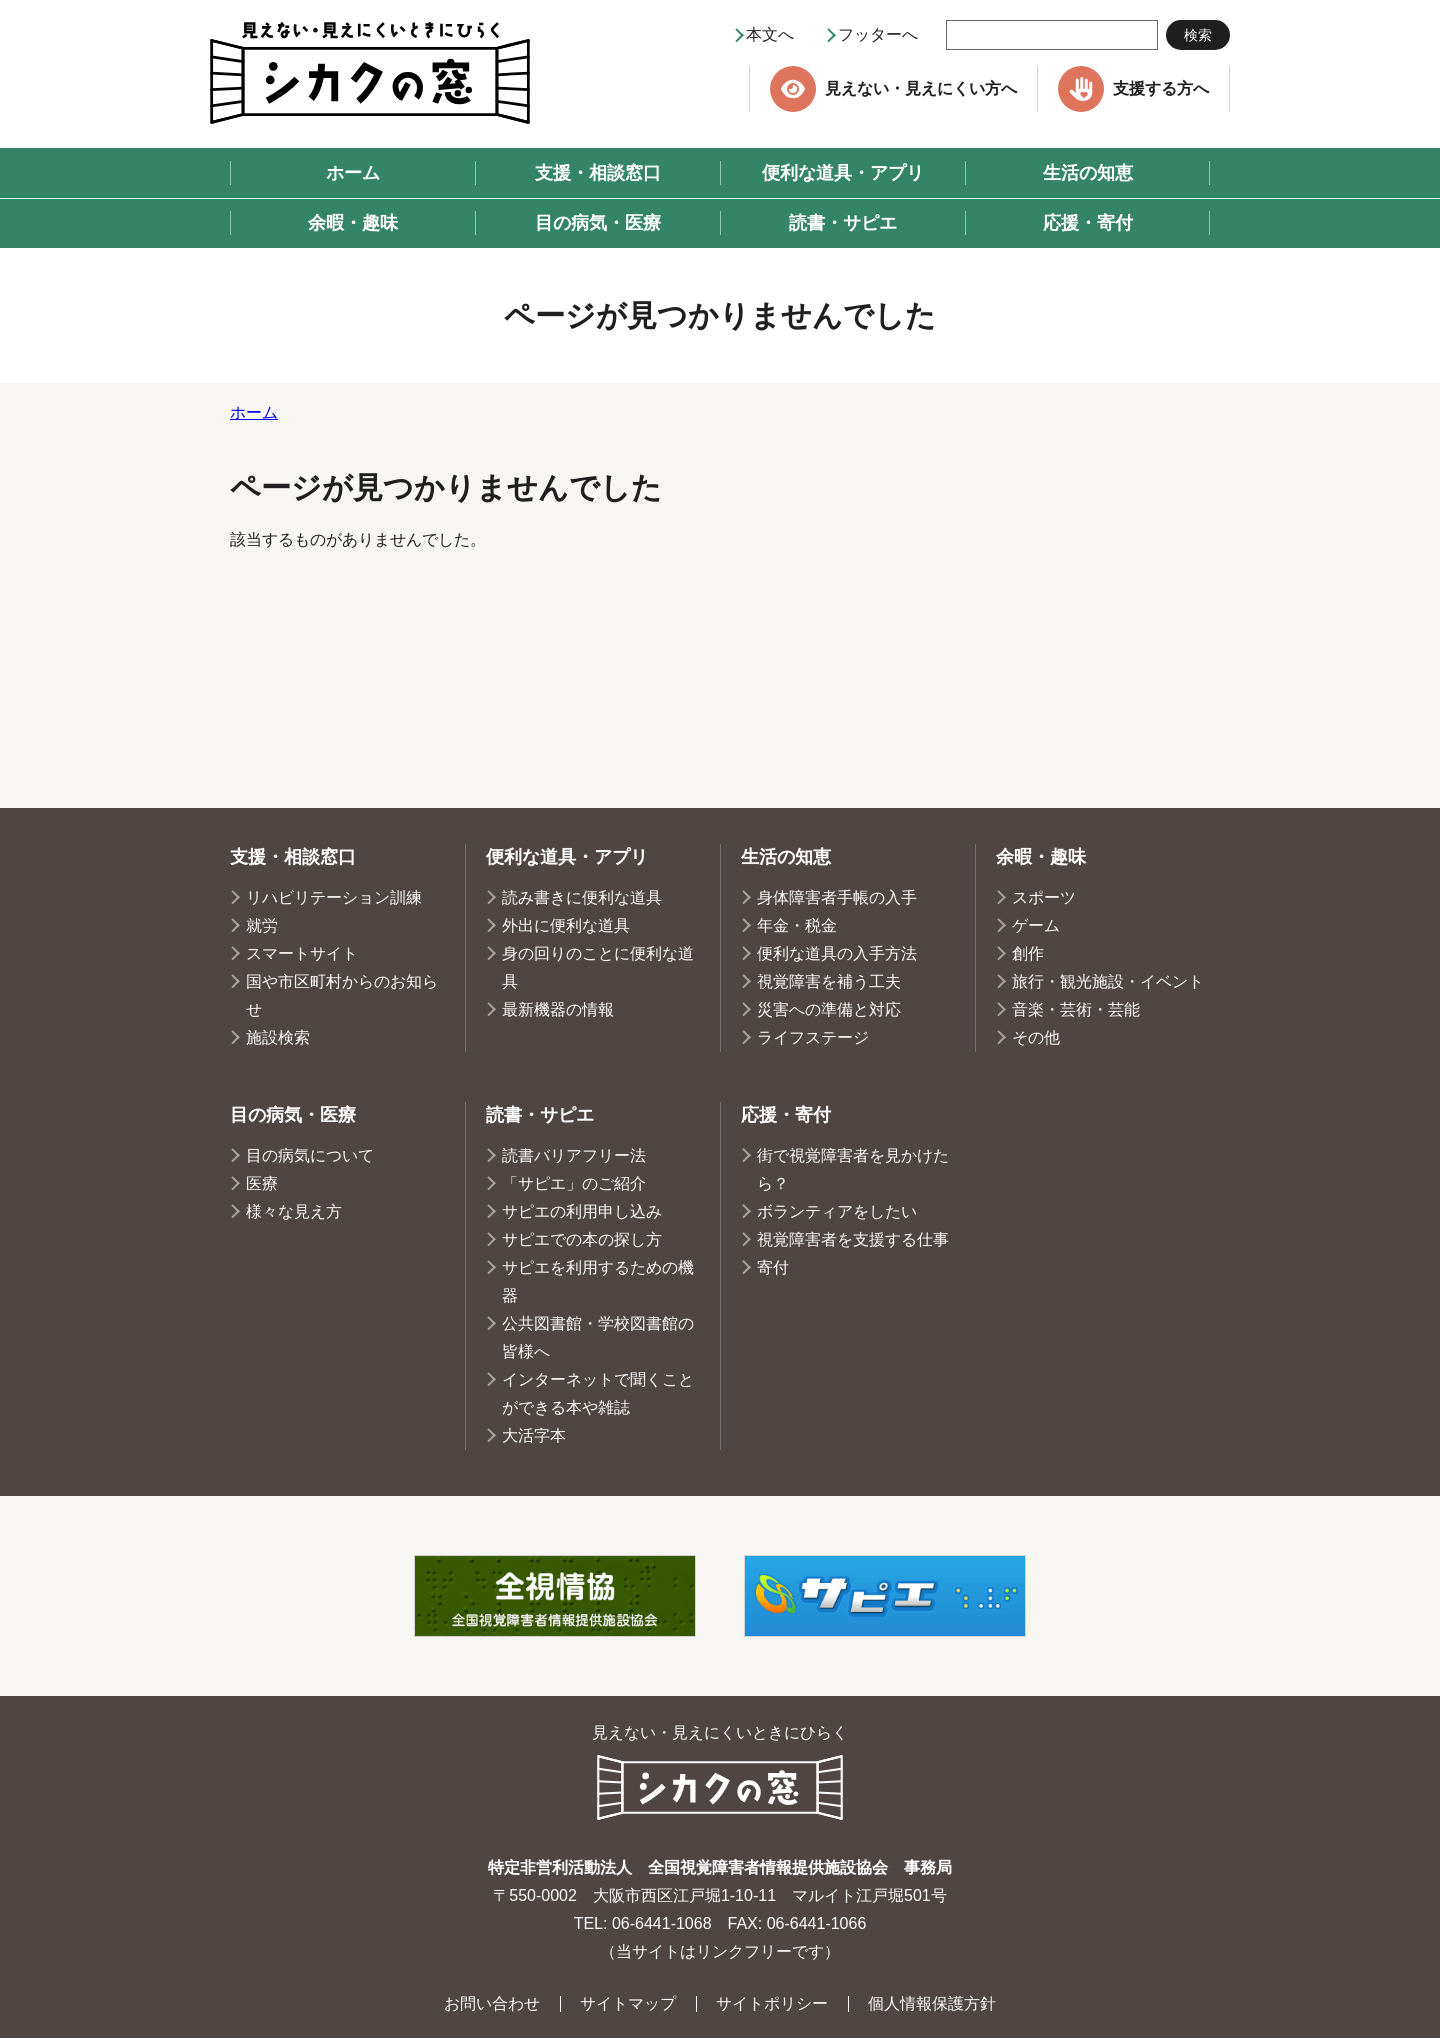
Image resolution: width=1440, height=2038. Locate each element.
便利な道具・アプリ (567, 857)
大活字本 (534, 1435)
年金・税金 (797, 925)
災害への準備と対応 (829, 1009)
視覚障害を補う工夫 (829, 981)
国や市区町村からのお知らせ (342, 995)
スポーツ (1044, 897)
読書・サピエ (540, 1115)
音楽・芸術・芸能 (1076, 1009)
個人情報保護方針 (932, 2003)
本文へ (770, 34)
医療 (262, 1183)
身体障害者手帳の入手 (837, 897)
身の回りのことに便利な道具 (598, 967)
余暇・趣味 (1041, 857)
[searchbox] (1052, 35)
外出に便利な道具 (566, 925)
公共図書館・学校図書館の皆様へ (598, 1337)
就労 (262, 925)
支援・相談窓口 (293, 857)
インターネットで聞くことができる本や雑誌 (598, 1393)
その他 (1036, 1037)
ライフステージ (813, 1037)
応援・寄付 (786, 1115)
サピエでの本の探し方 (582, 1239)
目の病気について (310, 1155)
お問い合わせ (492, 2003)
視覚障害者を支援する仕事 (853, 1239)
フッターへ (878, 34)
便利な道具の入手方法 (837, 953)
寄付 (773, 1267)
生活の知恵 (786, 857)
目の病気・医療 (293, 1115)
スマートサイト (302, 953)
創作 (1028, 953)
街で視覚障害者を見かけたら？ (853, 1169)
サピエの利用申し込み (582, 1211)
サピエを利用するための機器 (598, 1281)
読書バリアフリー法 (574, 1155)
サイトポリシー (772, 2003)
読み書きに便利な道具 (582, 897)
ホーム (254, 412)
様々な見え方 (294, 1211)
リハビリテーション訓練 (334, 897)
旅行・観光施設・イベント (1108, 981)
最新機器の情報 (558, 1009)
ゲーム (1036, 925)
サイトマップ (628, 2003)
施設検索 (278, 1037)
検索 (1198, 35)
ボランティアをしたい (837, 1211)
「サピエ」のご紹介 (574, 1183)
